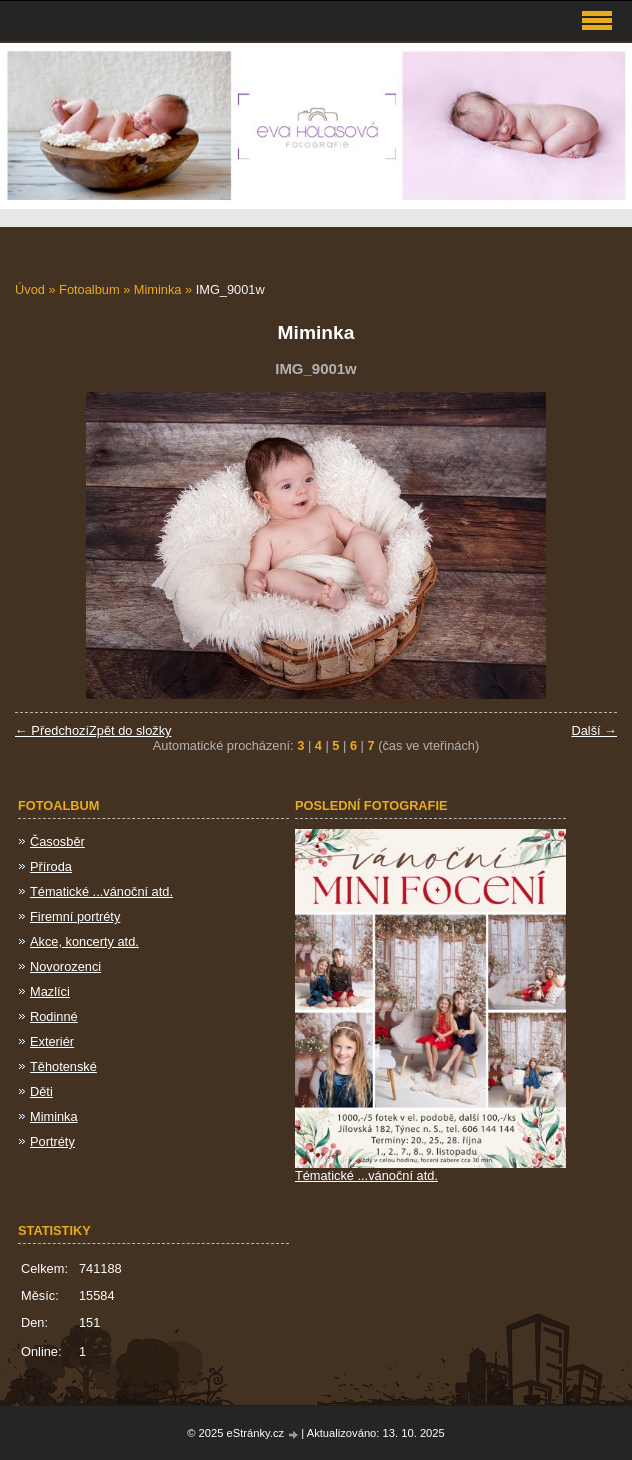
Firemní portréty (75, 916)
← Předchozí (52, 730)
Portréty (52, 1141)
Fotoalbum (89, 289)
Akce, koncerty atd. (84, 941)
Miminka (158, 289)
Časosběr (57, 841)
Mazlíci (50, 991)
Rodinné (54, 1016)
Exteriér (52, 1041)
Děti (41, 1091)
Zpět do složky (130, 730)
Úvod (30, 289)
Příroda (51, 866)
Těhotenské (63, 1066)
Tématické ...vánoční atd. (101, 891)
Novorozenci (65, 966)
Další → (594, 730)
